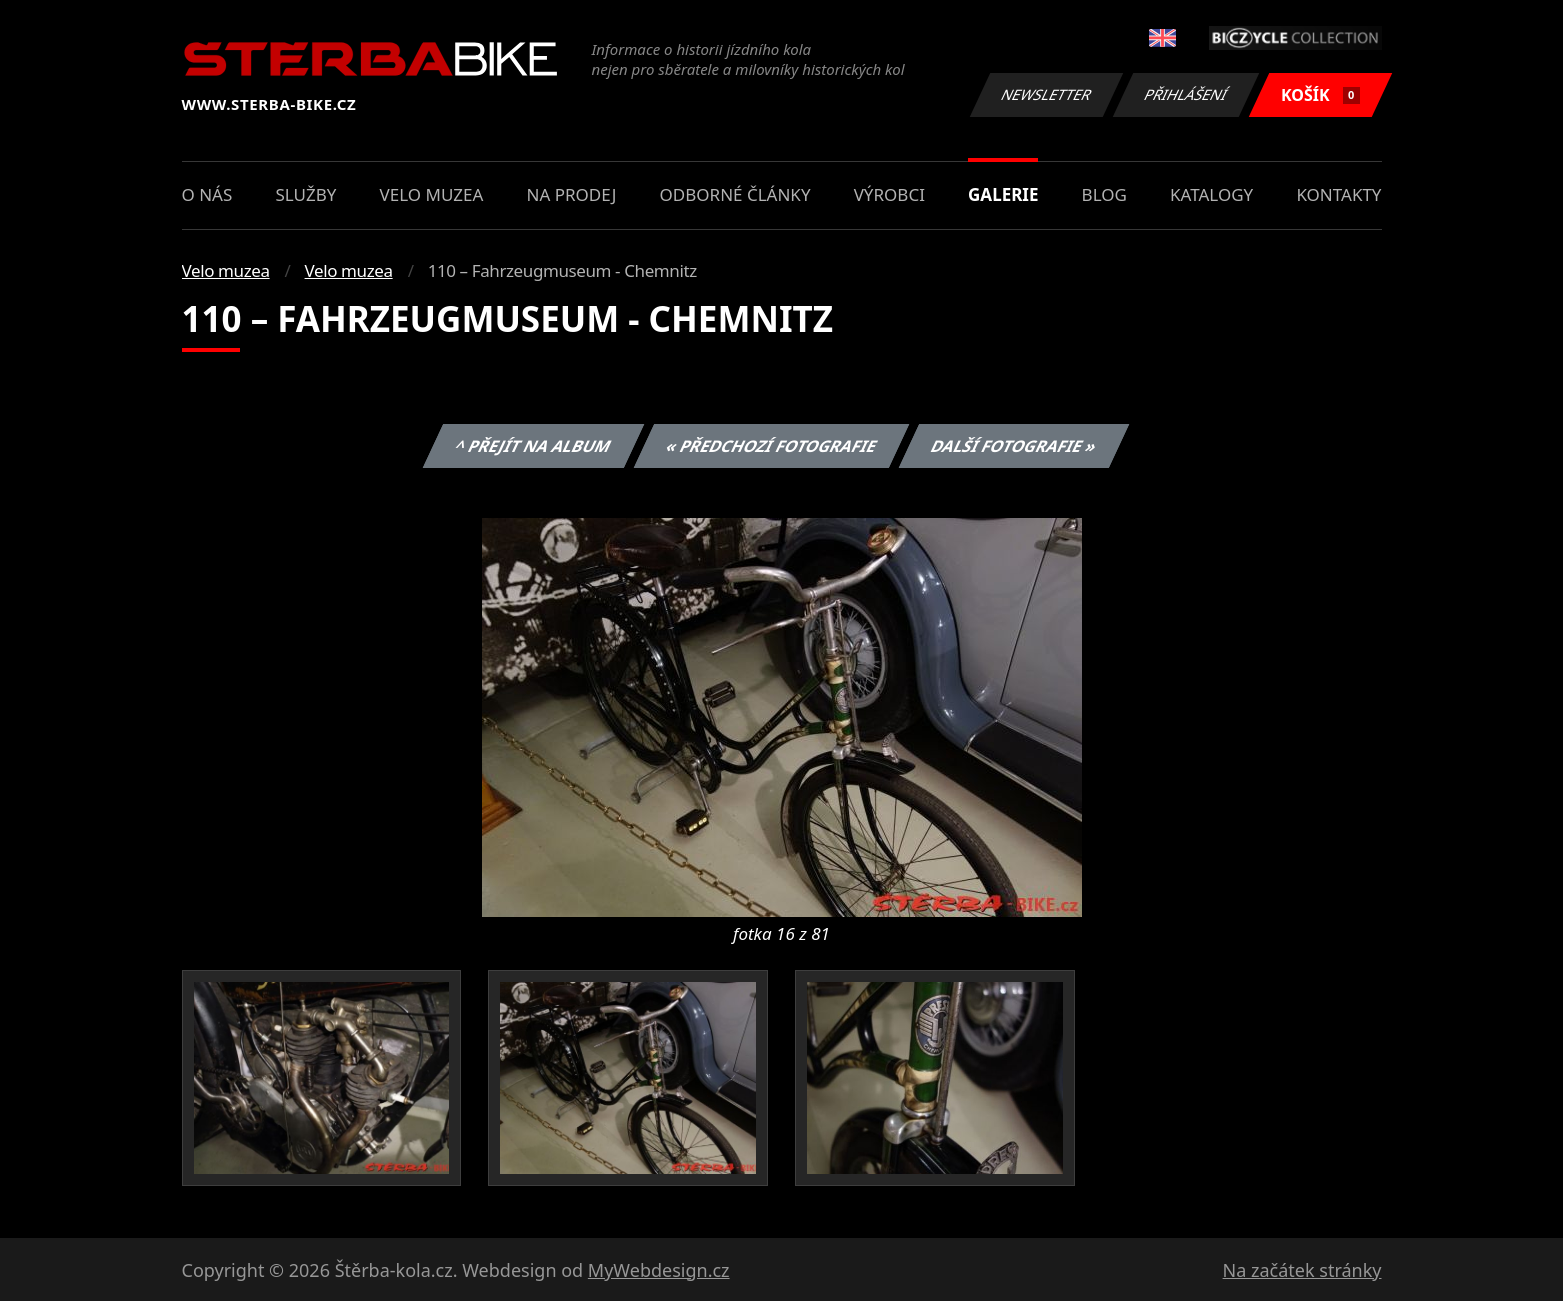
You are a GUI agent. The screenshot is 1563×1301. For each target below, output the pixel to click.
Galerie (1003, 194)
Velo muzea (432, 194)
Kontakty (1338, 194)
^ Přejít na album (533, 446)
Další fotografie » (1014, 446)
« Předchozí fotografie (772, 446)
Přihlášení (1186, 94)
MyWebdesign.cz (659, 1270)
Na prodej (572, 194)
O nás (207, 194)
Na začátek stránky (1302, 1270)
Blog (1104, 194)
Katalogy (1211, 194)
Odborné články (735, 194)
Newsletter (1047, 94)
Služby (305, 194)
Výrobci (889, 194)
